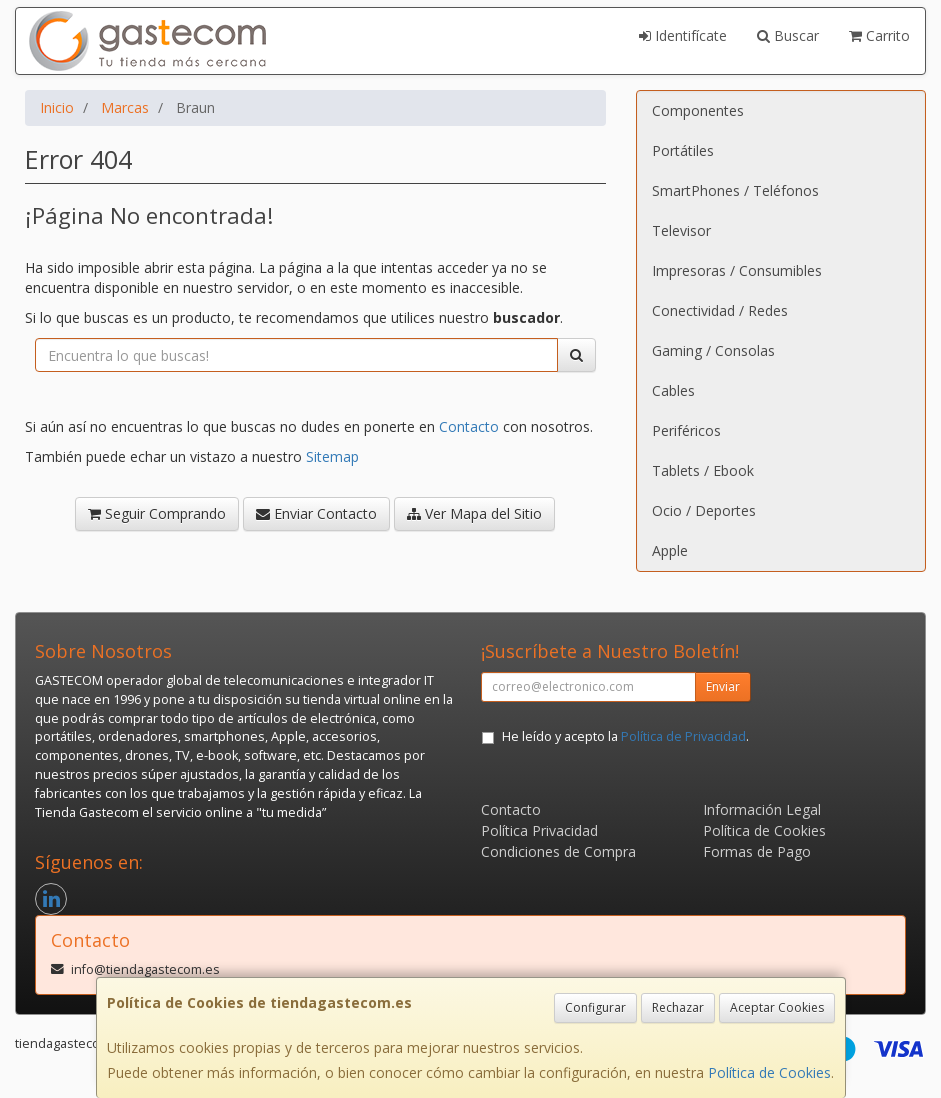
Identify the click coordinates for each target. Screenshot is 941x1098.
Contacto (469, 426)
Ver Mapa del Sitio (474, 513)
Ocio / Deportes (704, 510)
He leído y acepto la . (625, 736)
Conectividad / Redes (720, 310)
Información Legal (762, 809)
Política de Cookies (769, 1072)
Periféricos (686, 430)
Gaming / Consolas (713, 350)
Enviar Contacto (316, 513)
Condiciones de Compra (558, 851)
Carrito (879, 35)
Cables (673, 390)
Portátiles (683, 150)
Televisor (681, 230)
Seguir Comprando (157, 513)
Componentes (698, 110)
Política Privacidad (539, 830)
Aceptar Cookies (777, 1007)
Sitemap (332, 456)
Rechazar (678, 1007)
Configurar (595, 1007)
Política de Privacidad (683, 736)
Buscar (788, 35)
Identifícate (683, 35)
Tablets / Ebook (703, 470)
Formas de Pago (757, 851)
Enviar (723, 686)
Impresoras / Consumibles (737, 270)
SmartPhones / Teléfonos (735, 190)
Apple (670, 550)
